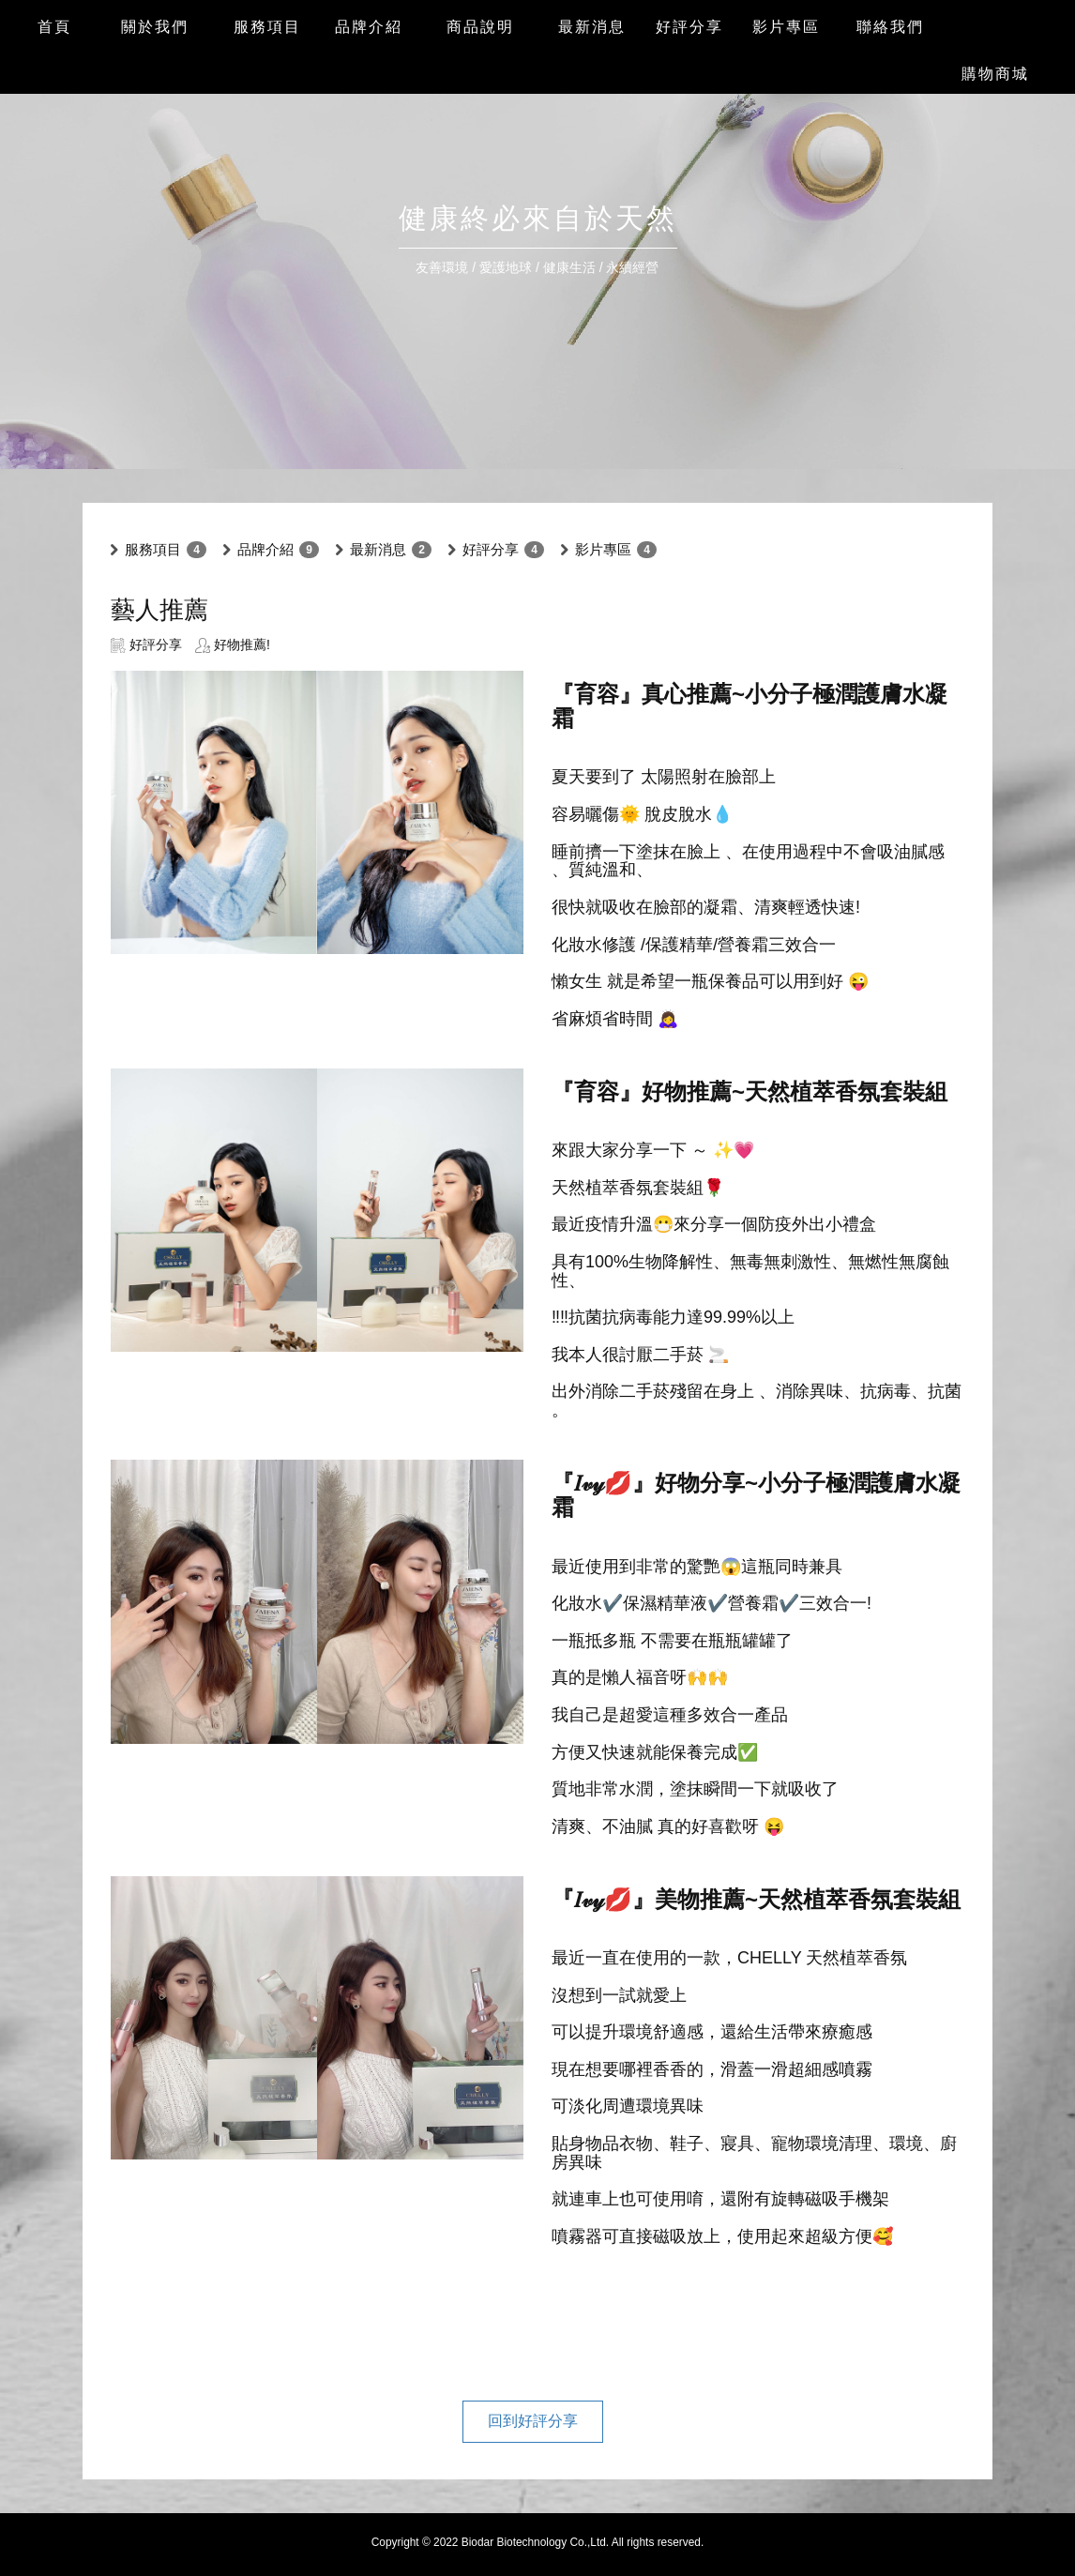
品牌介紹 (265, 549)
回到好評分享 (533, 2421)
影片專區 (603, 549)
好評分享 (490, 549)
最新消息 (378, 549)
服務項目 (153, 549)
